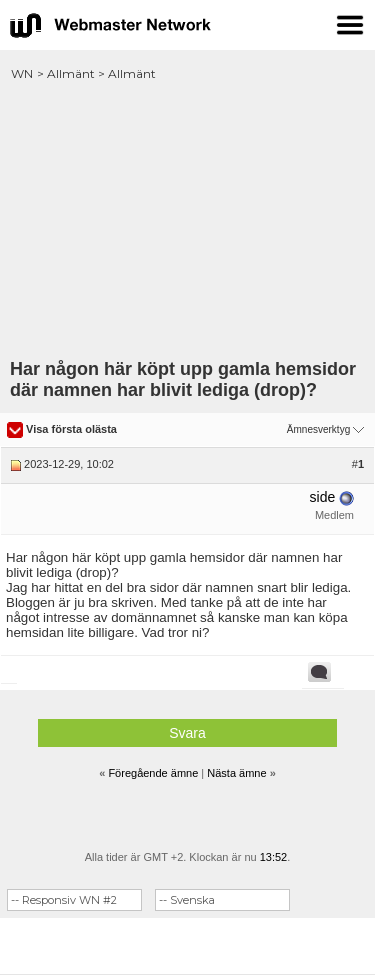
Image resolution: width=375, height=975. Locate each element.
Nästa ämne (236, 773)
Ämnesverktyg (318, 429)
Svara (187, 733)
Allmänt (71, 73)
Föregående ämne (153, 773)
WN (22, 73)
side (323, 497)
